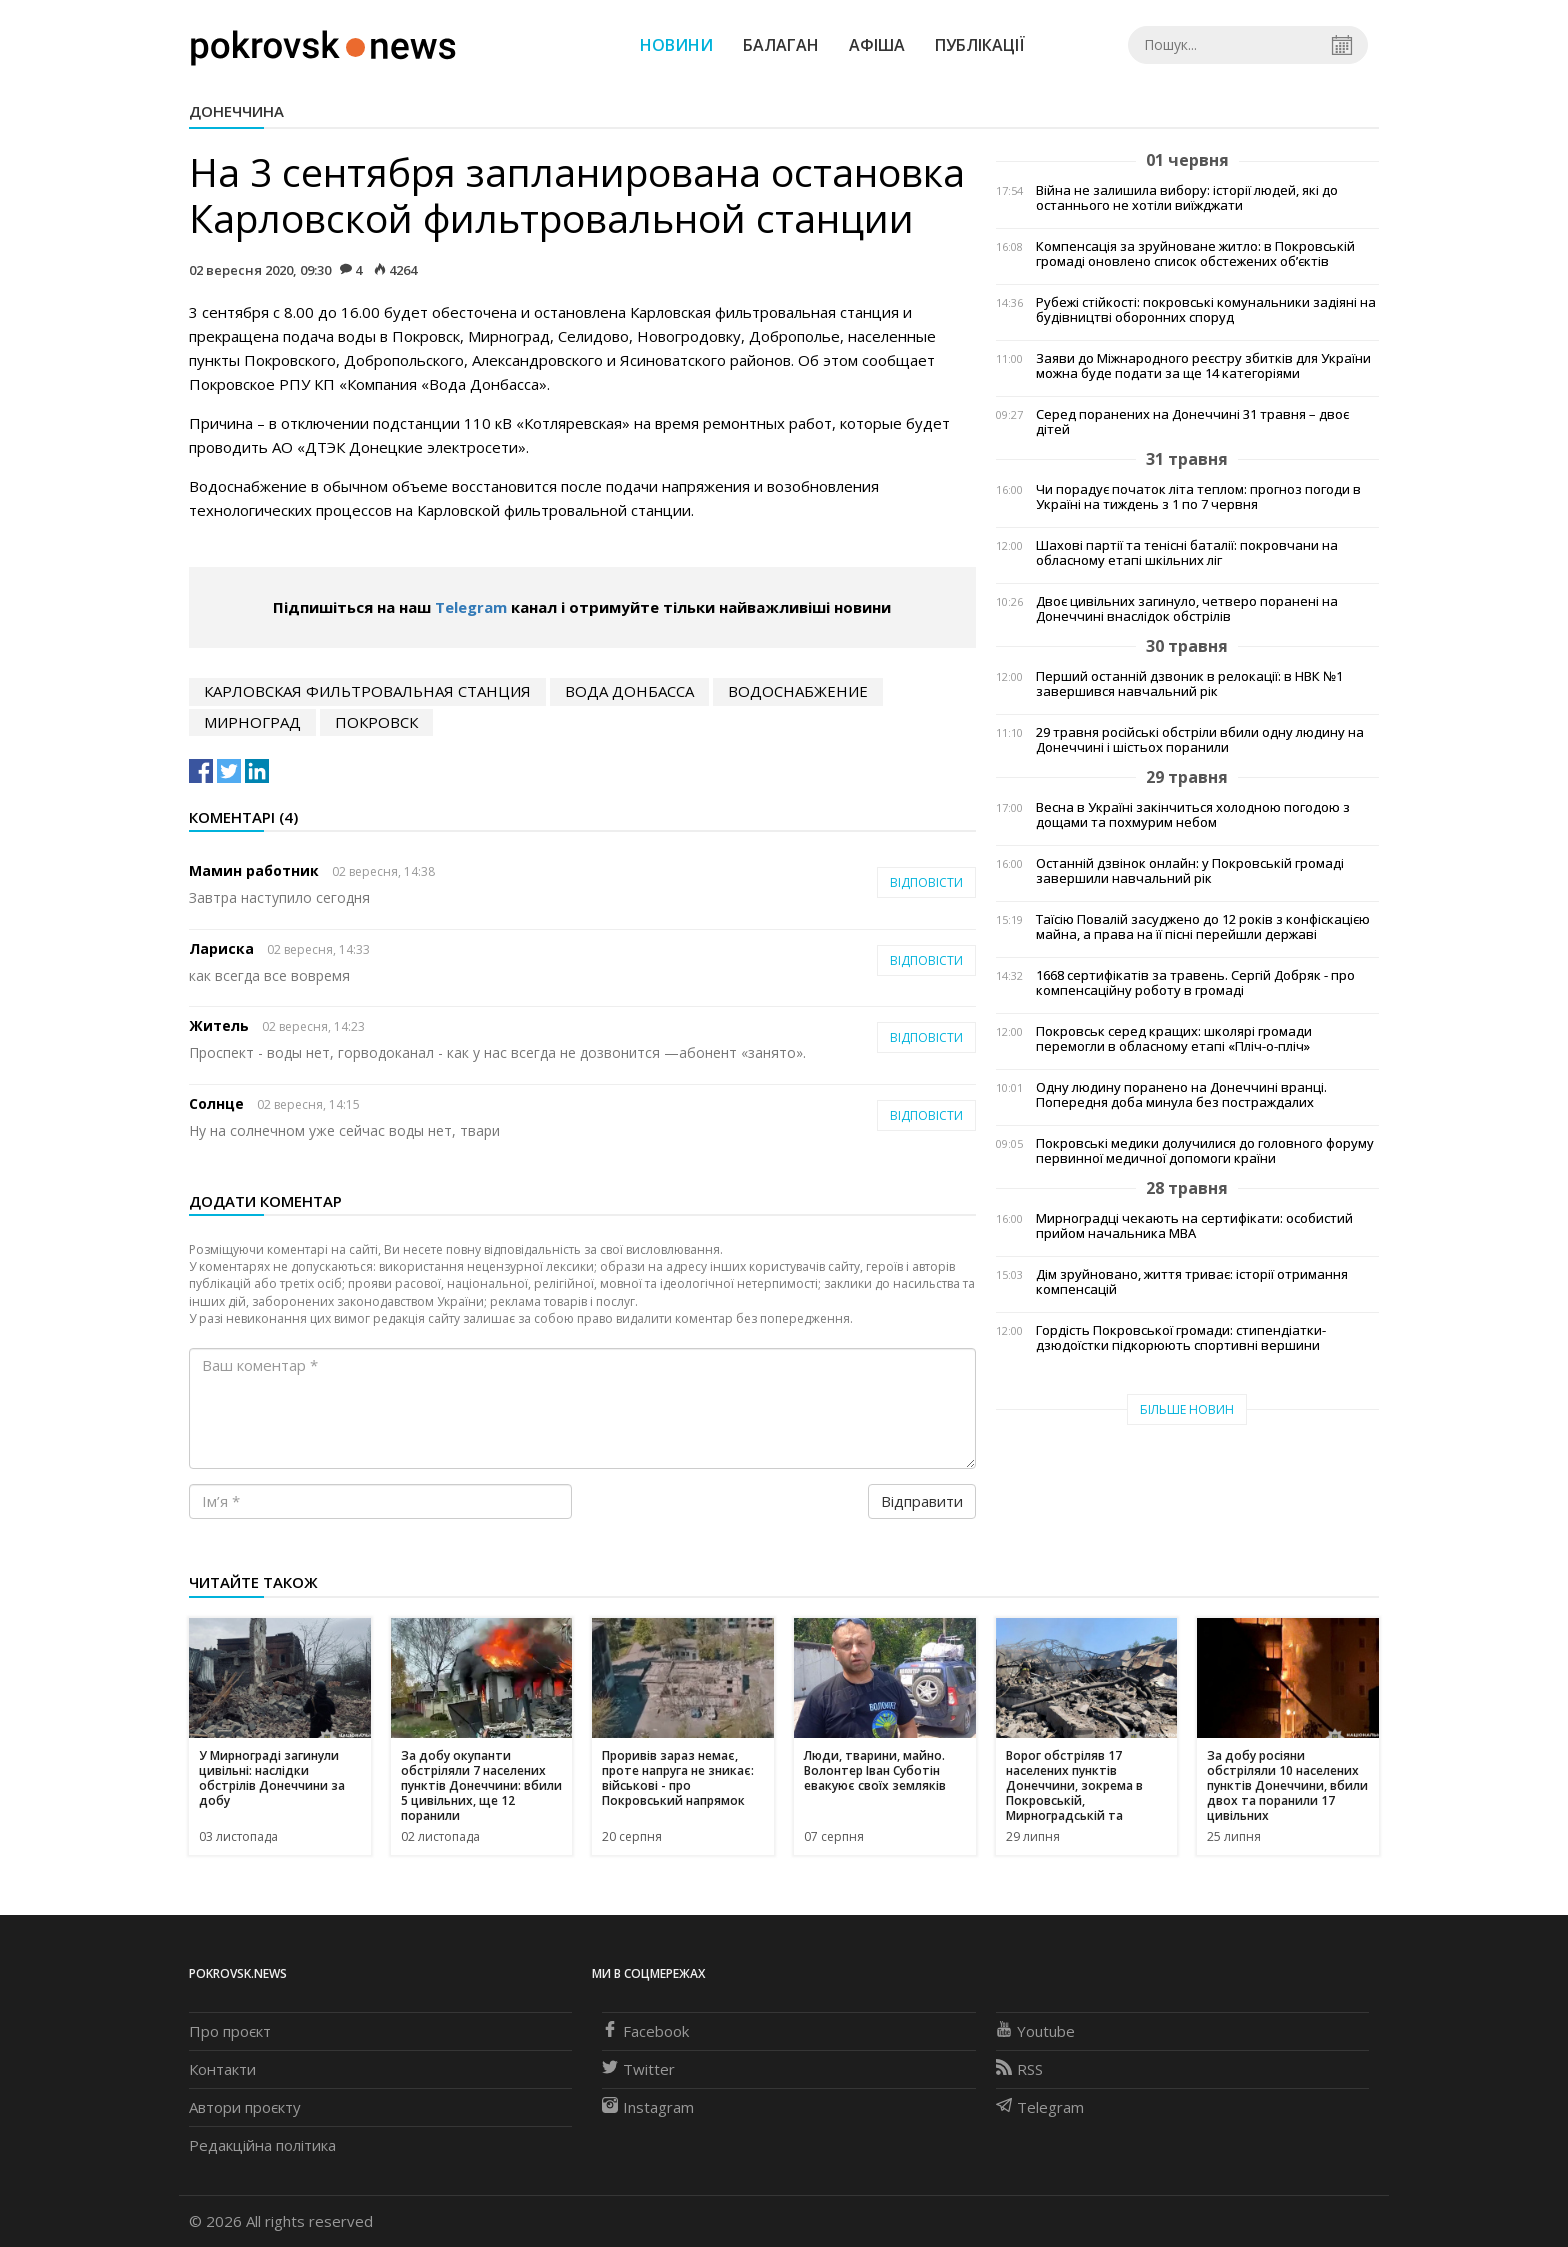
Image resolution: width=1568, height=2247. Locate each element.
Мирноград (252, 722)
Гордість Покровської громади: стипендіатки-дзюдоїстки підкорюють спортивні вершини (1181, 1338)
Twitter (638, 2069)
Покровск (376, 722)
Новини (676, 45)
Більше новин (1187, 1409)
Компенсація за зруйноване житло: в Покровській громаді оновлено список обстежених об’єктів (1195, 254)
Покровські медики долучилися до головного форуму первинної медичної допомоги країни (1205, 1151)
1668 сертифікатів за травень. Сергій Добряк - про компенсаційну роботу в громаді (1195, 983)
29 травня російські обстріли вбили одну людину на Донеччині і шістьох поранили (1200, 740)
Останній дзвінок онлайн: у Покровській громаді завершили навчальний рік (1190, 871)
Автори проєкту (245, 2107)
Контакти (222, 2069)
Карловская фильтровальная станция (367, 691)
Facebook (645, 2031)
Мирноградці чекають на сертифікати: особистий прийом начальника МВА (1194, 1226)
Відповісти (926, 882)
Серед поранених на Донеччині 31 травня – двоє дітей (1192, 422)
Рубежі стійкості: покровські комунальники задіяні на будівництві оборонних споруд (1206, 310)
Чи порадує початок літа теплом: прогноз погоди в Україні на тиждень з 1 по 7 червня (1198, 497)
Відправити (922, 1501)
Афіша (877, 45)
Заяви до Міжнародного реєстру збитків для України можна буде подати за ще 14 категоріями (1203, 366)
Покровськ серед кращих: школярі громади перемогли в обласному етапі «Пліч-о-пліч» (1174, 1039)
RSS (1019, 2069)
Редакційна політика (262, 2145)
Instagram (648, 2107)
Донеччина (236, 111)
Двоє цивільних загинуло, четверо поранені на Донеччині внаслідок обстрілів (1187, 609)
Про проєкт (230, 2031)
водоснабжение (798, 691)
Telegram (471, 607)
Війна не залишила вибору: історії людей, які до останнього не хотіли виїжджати (1187, 198)
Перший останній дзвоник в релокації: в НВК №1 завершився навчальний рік (1189, 684)
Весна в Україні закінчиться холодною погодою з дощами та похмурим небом (1193, 815)
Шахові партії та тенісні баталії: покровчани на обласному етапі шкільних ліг (1187, 553)
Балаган (781, 45)
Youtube (1035, 2031)
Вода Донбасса (629, 691)
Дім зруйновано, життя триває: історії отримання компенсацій (1192, 1282)
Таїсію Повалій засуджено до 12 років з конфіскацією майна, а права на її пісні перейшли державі (1203, 927)
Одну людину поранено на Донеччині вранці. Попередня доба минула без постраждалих (1181, 1095)
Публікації (980, 45)
